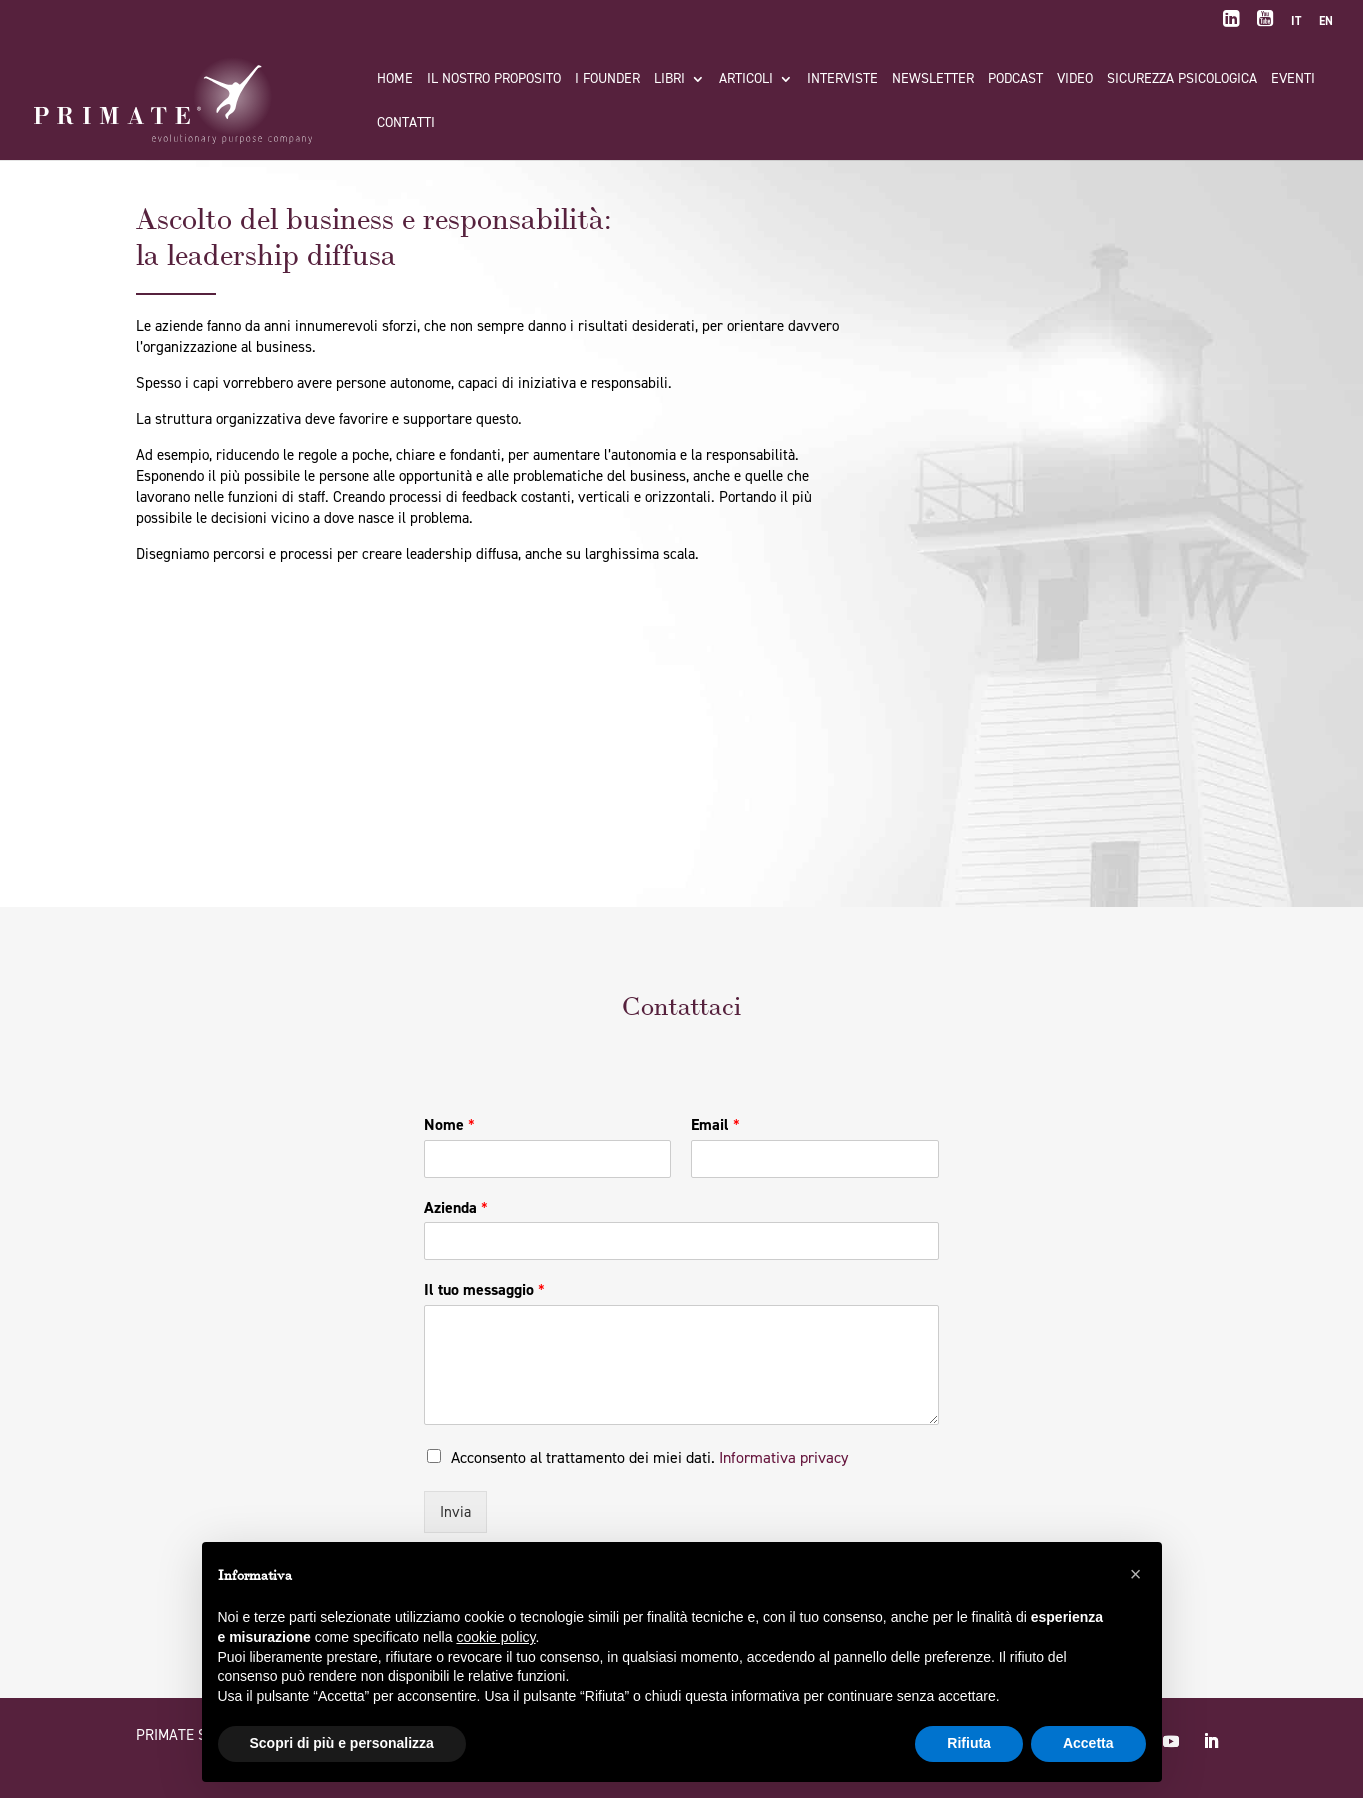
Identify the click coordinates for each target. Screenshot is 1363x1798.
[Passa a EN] (1326, 25)
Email (715, 1125)
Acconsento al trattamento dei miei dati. (649, 1457)
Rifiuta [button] (969, 1743)
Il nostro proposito (494, 80)
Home (395, 80)
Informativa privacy (783, 1457)
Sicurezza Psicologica (1182, 80)
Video (1075, 80)
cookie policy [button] (495, 1637)
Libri (669, 80)
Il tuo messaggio (484, 1290)
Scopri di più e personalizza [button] (342, 1743)
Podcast (1015, 80)
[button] (1136, 1574)
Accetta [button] (1088, 1743)
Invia (455, 1512)
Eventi (1293, 80)
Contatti (406, 124)
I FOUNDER (607, 80)
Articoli (746, 80)
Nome (449, 1125)
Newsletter (933, 80)
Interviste (842, 80)
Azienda (456, 1208)
